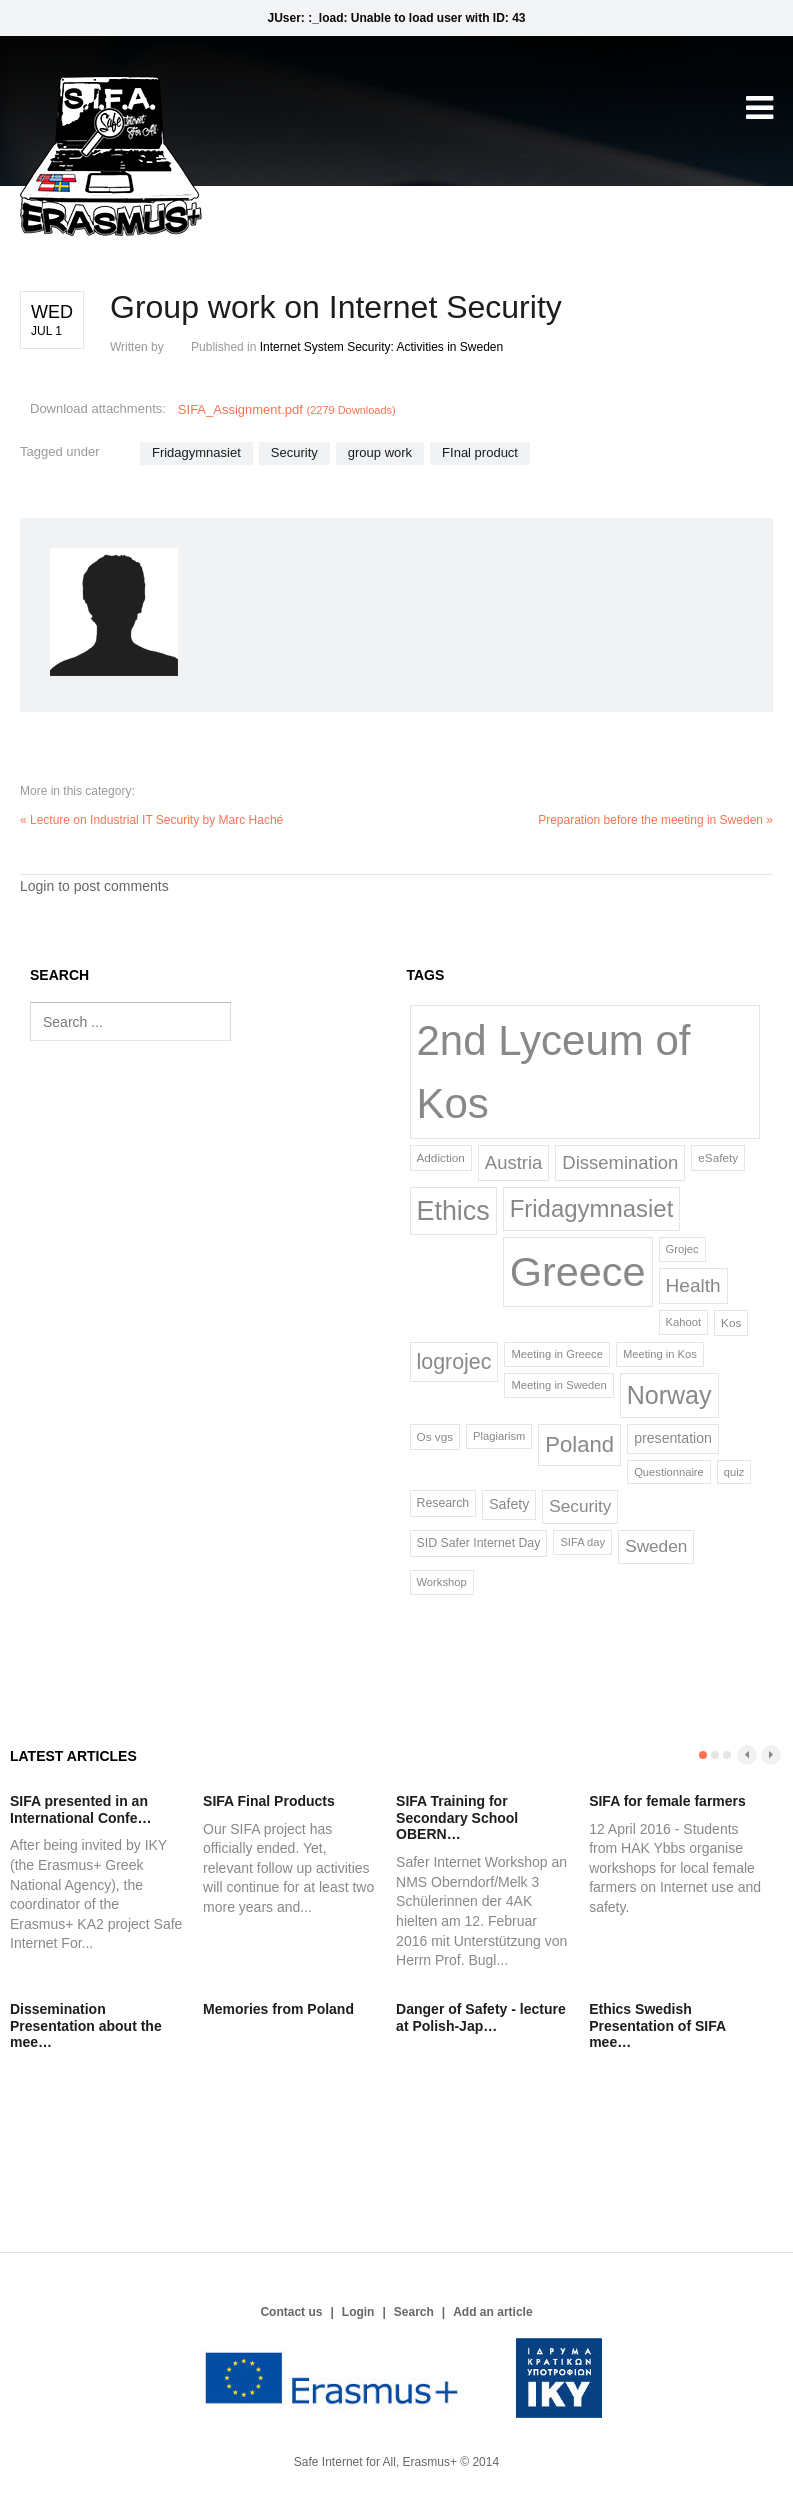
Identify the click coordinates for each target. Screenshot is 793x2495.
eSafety (718, 1157)
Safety (509, 1504)
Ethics (453, 1211)
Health (693, 1285)
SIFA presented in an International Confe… (81, 1809)
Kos (731, 1322)
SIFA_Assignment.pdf (287, 409)
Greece (578, 1271)
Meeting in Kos (660, 1354)
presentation (673, 1438)
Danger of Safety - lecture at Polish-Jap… (481, 2017)
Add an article (492, 2312)
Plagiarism (499, 1436)
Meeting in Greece (556, 1354)
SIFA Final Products (269, 1801)
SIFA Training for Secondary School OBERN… (457, 1818)
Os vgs (435, 1436)
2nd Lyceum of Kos (554, 1072)
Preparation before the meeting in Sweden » (655, 820)
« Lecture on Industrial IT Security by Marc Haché (151, 820)
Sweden (656, 1546)
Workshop (442, 1582)
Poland (579, 1444)
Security (294, 452)
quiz (734, 1472)
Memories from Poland (278, 2009)
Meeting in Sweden (558, 1385)
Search (414, 2312)
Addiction (441, 1157)
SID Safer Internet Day (479, 1543)
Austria (513, 1162)
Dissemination (620, 1162)
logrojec (454, 1362)
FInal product (480, 452)
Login (358, 2312)
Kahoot (683, 1322)
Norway (669, 1395)
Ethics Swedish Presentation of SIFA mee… (657, 2026)
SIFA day (582, 1542)
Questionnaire (669, 1472)
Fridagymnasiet (196, 452)
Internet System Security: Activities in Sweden (381, 347)
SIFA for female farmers (667, 1801)
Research (443, 1503)
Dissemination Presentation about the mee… (86, 2026)
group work (380, 452)
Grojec (682, 1249)
